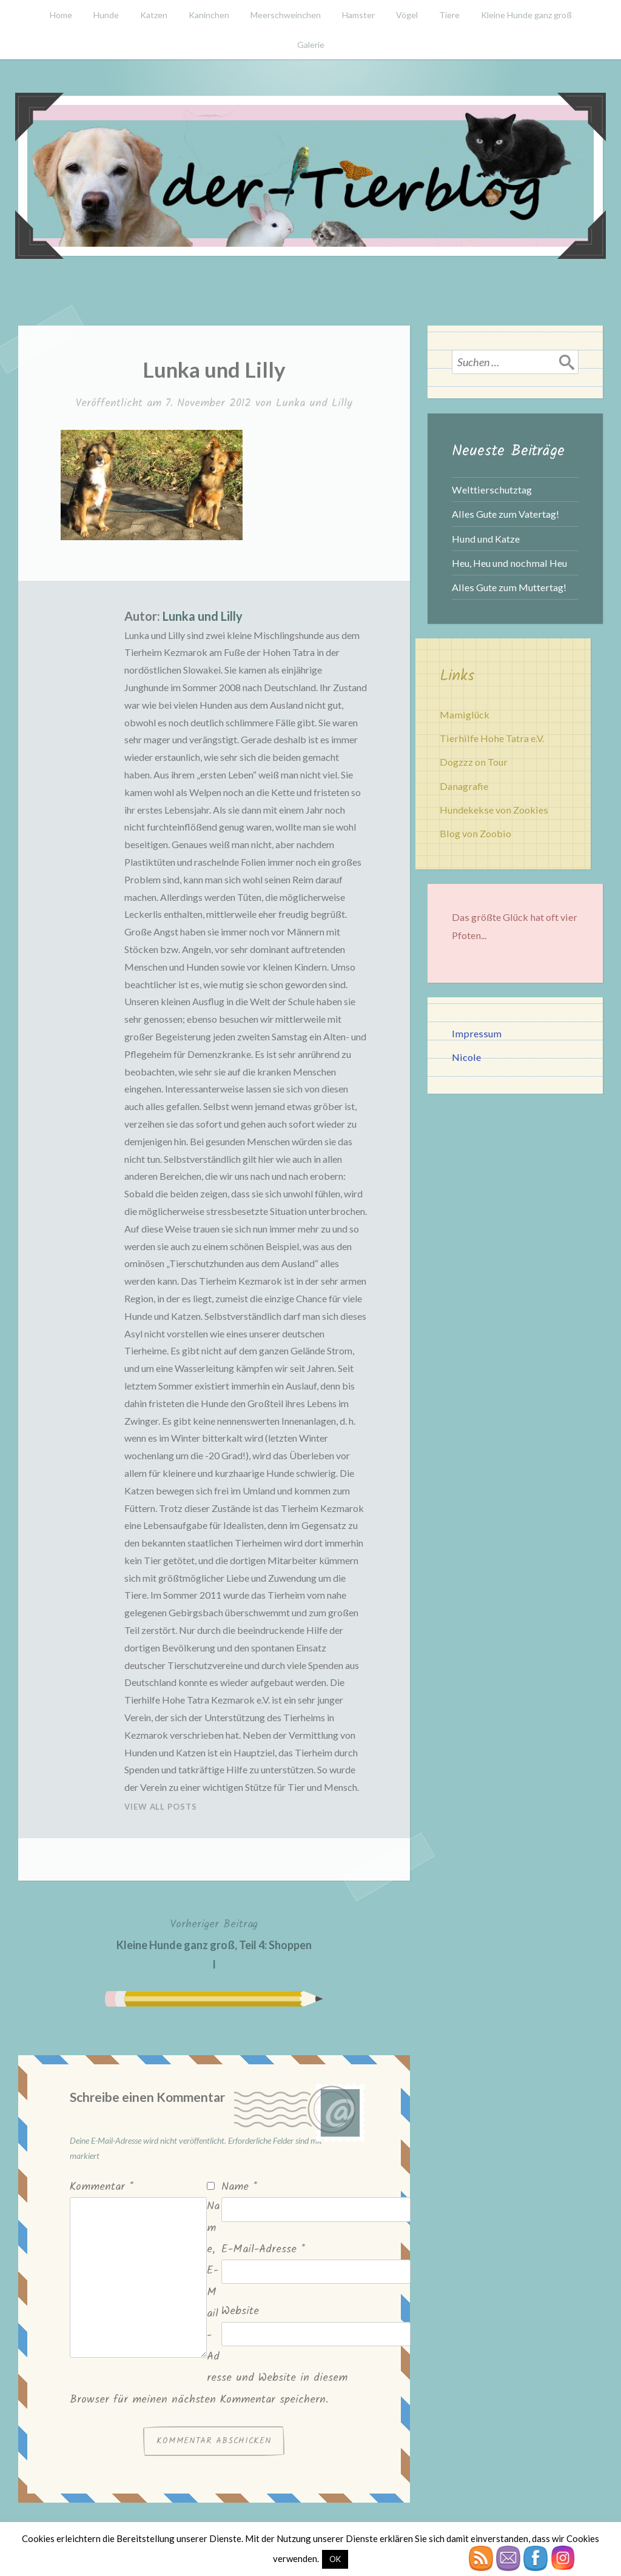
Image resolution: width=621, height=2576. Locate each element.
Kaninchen (209, 15)
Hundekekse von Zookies (494, 809)
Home (61, 15)
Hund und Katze (486, 538)
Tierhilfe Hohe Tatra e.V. (492, 738)
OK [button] (335, 2559)
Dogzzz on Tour (474, 762)
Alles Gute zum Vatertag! (505, 514)
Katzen (153, 15)
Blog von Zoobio (475, 833)
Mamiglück (464, 714)
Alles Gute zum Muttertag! (509, 587)
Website (240, 2311)
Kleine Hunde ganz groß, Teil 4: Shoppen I (214, 1943)
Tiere (449, 15)
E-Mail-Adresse (263, 2249)
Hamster (358, 15)
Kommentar (101, 2187)
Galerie (310, 44)
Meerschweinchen (285, 15)
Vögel (407, 15)
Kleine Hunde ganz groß (526, 15)
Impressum (477, 1033)
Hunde (106, 15)
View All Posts (160, 1807)
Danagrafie (464, 786)
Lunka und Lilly (314, 403)
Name (239, 2187)
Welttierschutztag (492, 489)
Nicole (466, 1057)
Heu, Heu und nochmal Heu (509, 563)
